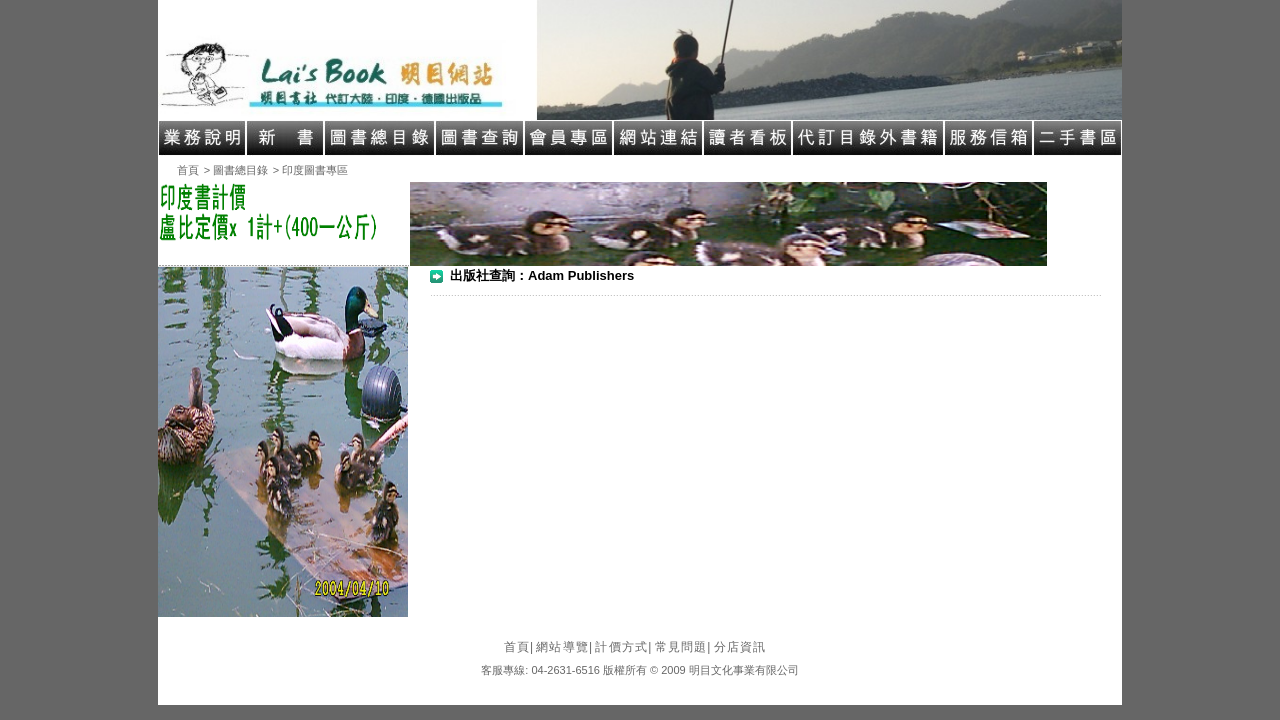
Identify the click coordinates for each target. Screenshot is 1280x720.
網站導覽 (564, 647)
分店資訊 (740, 647)
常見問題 (683, 647)
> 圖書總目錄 (236, 170)
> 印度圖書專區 (310, 170)
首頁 (188, 170)
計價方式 (623, 647)
